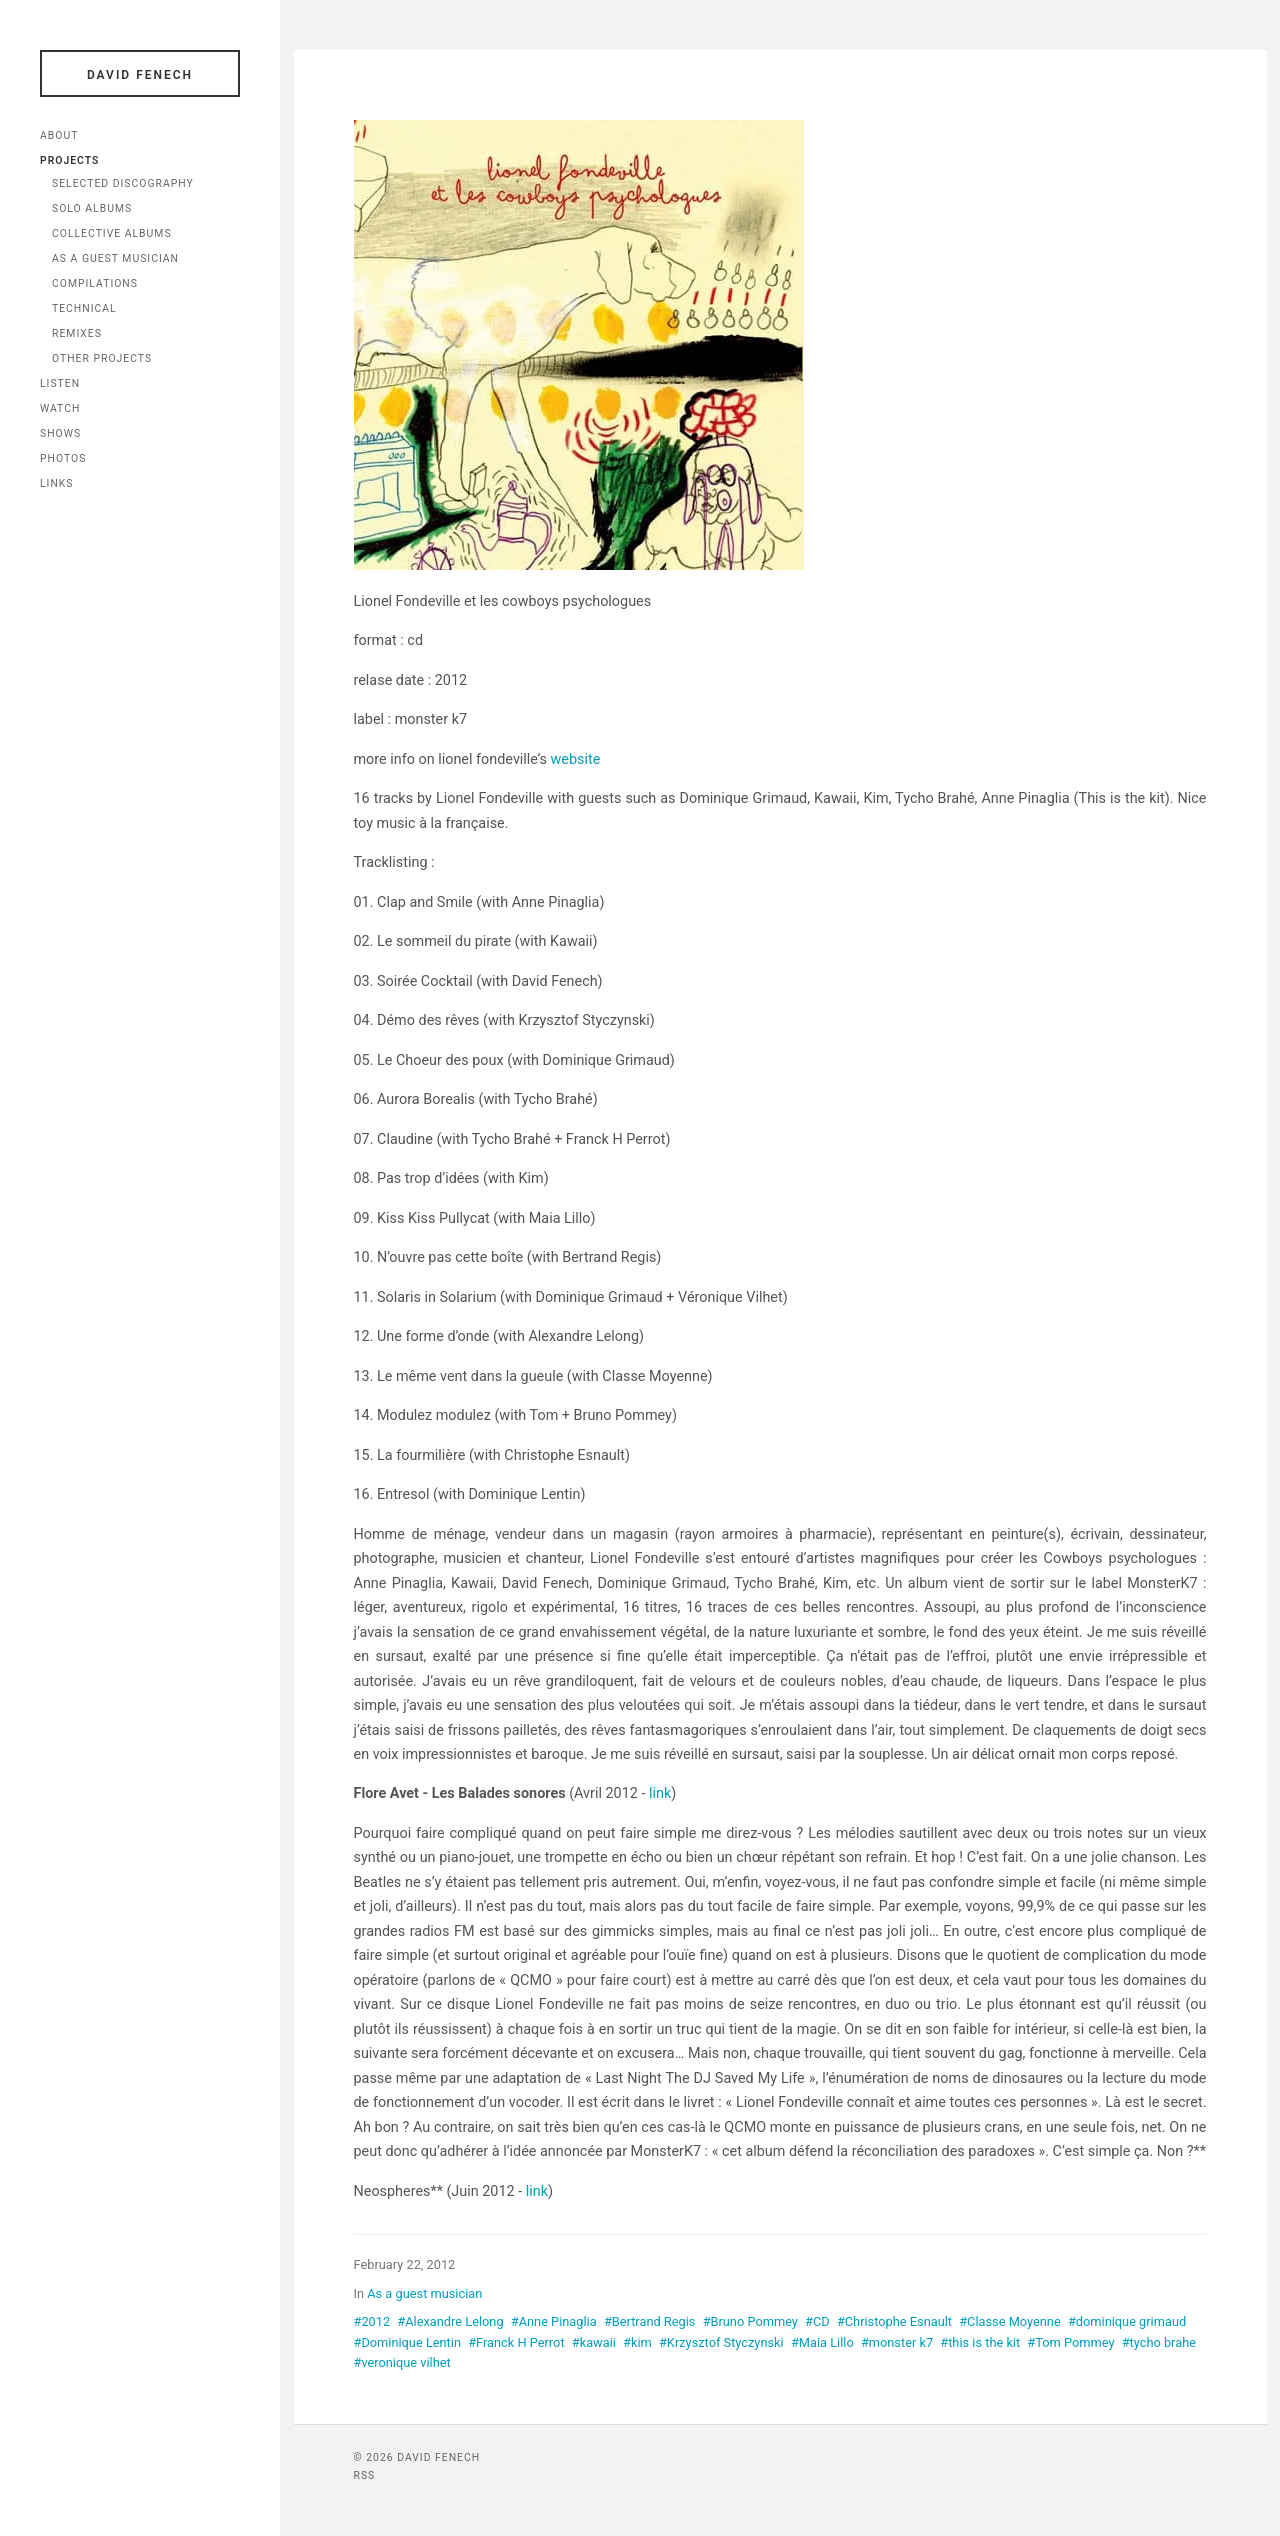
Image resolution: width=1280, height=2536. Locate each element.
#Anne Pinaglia (554, 2321)
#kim (637, 2342)
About (59, 135)
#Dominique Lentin (408, 2342)
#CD (817, 2321)
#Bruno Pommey (750, 2321)
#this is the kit (980, 2342)
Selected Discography (123, 183)
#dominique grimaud (1127, 2321)
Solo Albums (92, 208)
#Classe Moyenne (1010, 2321)
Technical (84, 308)
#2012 (372, 2321)
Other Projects (102, 358)
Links (57, 483)
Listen (60, 383)
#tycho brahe (1159, 2342)
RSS (365, 2475)
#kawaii (594, 2342)
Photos (63, 458)
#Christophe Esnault (894, 2321)
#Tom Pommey (1070, 2342)
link (660, 1793)
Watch (60, 408)
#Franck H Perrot (516, 2342)
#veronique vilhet (402, 2362)
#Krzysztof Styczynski (721, 2342)
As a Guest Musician (115, 258)
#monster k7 (897, 2342)
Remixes (77, 333)
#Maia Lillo (822, 2342)
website (576, 759)
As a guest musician (424, 2293)
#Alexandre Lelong (450, 2321)
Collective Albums (112, 233)
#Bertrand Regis (650, 2321)
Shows (60, 433)
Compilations (95, 283)
